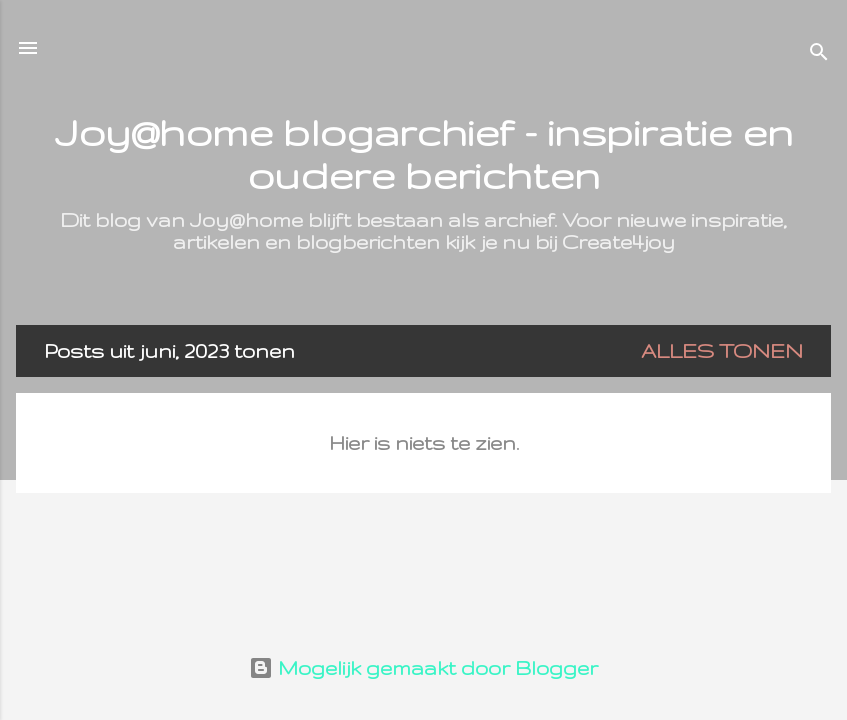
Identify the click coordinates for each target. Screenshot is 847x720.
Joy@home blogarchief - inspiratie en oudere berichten (424, 153)
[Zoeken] (819, 54)
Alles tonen (722, 351)
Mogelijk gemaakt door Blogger (423, 668)
